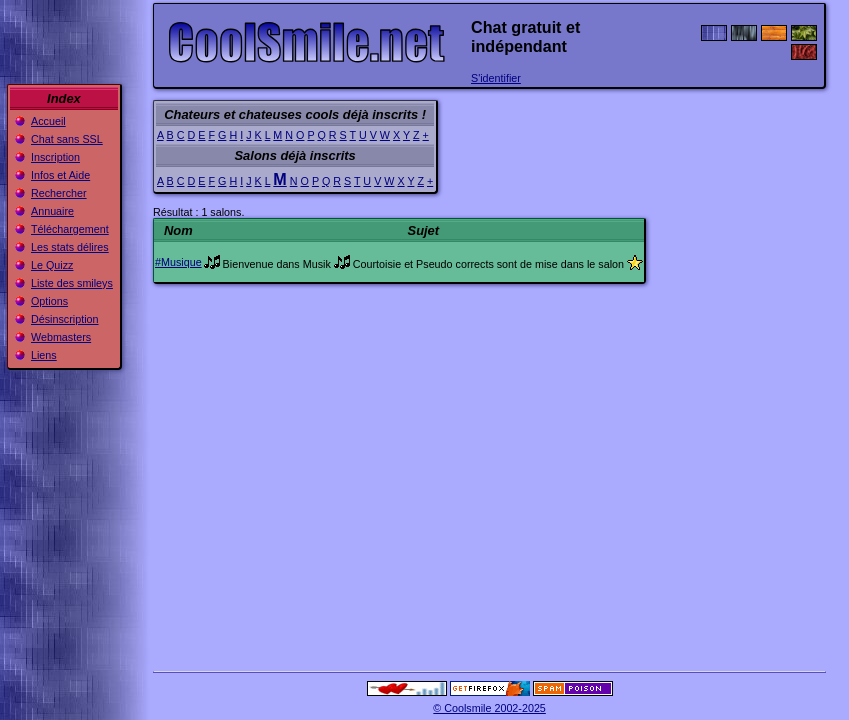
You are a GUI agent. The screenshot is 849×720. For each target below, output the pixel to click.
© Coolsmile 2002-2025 (489, 708)
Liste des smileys (72, 283)
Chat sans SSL (67, 139)
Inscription (55, 157)
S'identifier (496, 78)
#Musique (178, 262)
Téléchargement (70, 229)
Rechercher (59, 193)
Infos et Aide (60, 175)
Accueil (48, 121)
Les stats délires (70, 247)
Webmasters (61, 337)
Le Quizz (52, 265)
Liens (44, 355)
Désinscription (65, 319)
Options (49, 301)
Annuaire (52, 211)
